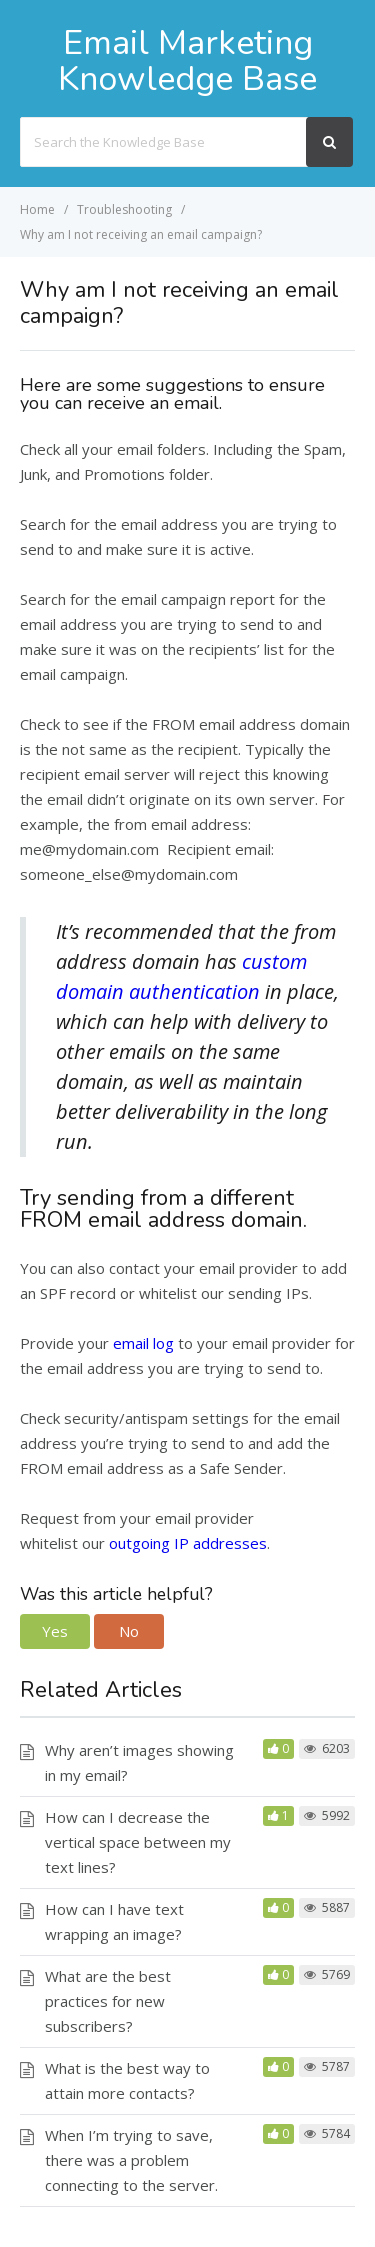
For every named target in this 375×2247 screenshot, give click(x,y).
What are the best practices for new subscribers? (108, 2001)
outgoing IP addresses (188, 1543)
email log (143, 1343)
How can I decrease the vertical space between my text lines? (138, 1842)
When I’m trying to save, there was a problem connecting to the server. (131, 2160)
